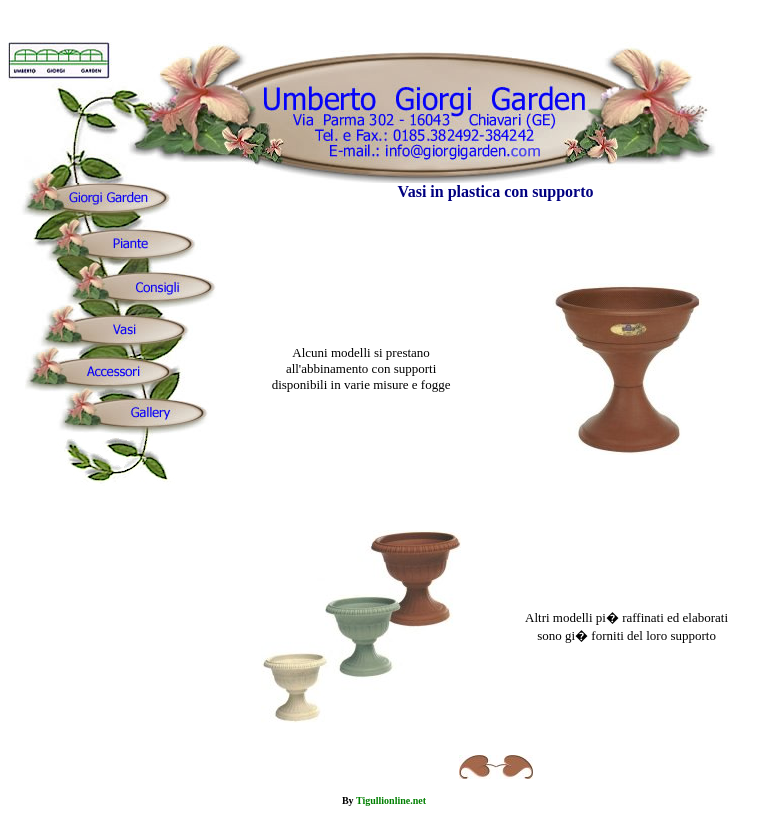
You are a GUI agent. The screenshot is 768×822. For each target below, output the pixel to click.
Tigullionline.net (391, 800)
